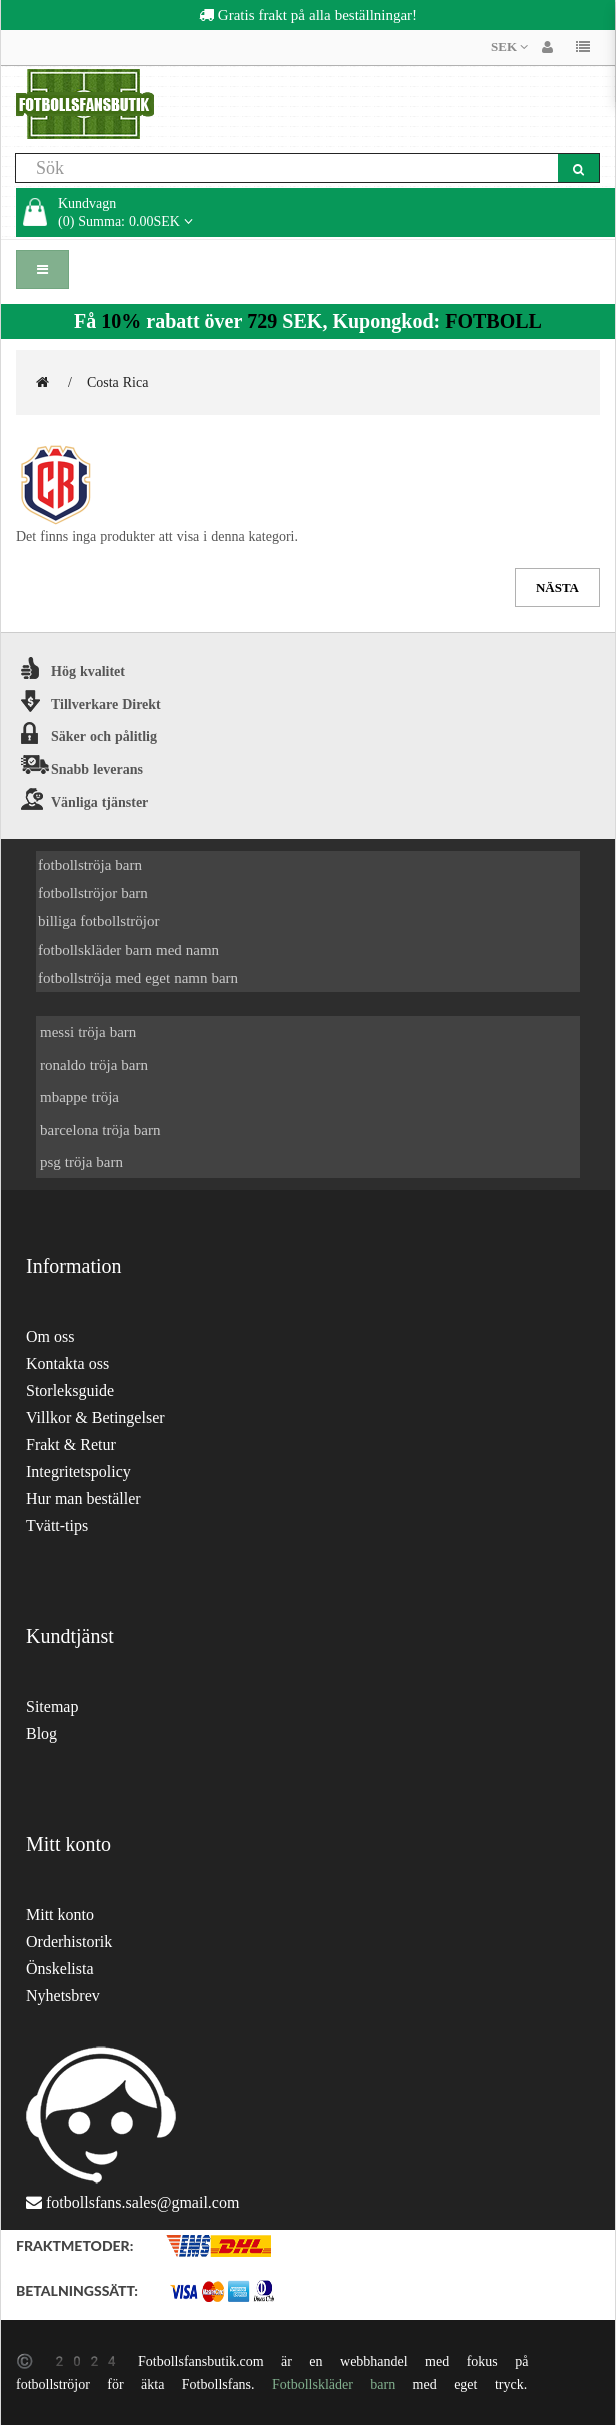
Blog (41, 1733)
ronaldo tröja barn (94, 1064)
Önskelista (60, 1968)
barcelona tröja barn (100, 1129)
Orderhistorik (69, 1941)
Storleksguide (70, 1390)
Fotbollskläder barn (333, 2384)
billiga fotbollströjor (99, 920)
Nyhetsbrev (63, 1995)
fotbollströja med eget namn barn (138, 977)
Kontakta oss (67, 1363)
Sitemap (52, 1706)
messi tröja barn (88, 1031)
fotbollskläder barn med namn (128, 949)
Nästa (557, 587)
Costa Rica (118, 382)
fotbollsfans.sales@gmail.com (142, 2202)
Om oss (50, 1336)
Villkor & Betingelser (95, 1417)
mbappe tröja (79, 1096)
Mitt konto (60, 1914)
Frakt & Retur (71, 1444)
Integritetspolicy (78, 1471)
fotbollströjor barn (93, 892)
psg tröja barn (81, 1161)
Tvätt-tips (57, 1525)
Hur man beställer (83, 1498)
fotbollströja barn (90, 864)
